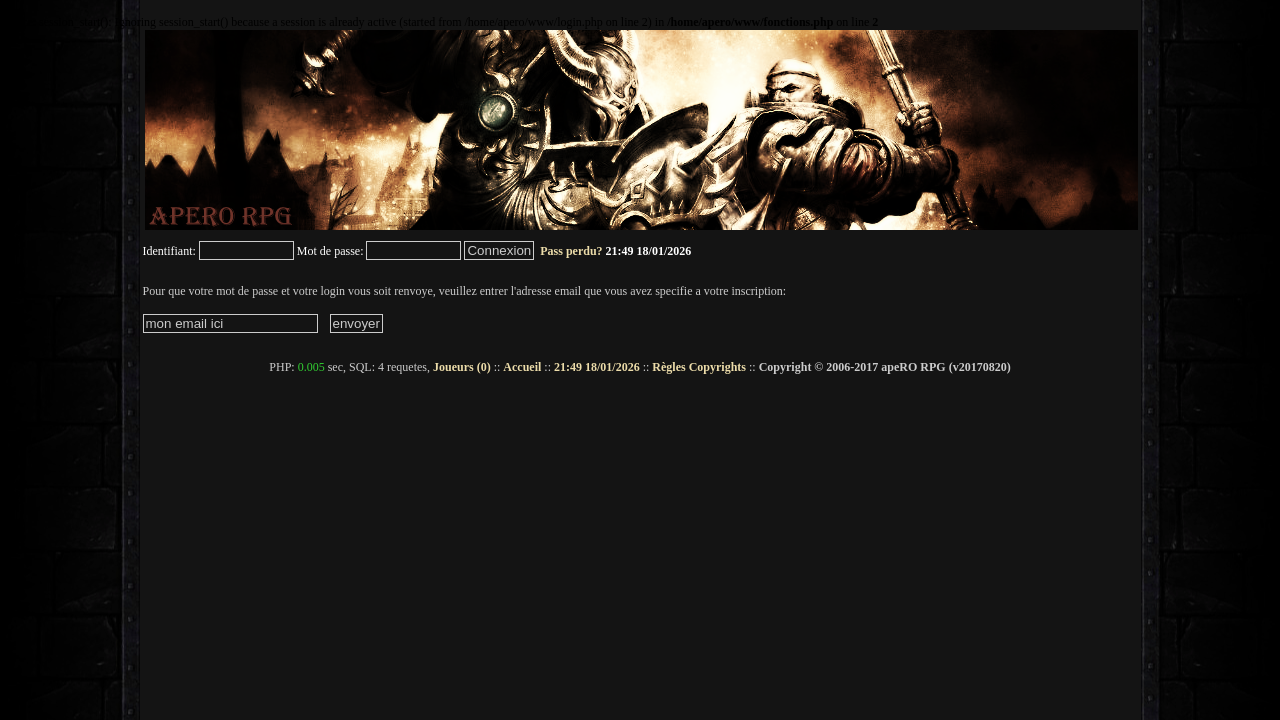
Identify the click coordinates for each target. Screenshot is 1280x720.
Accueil (522, 367)
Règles (668, 367)
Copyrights (717, 367)
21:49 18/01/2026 (597, 367)
